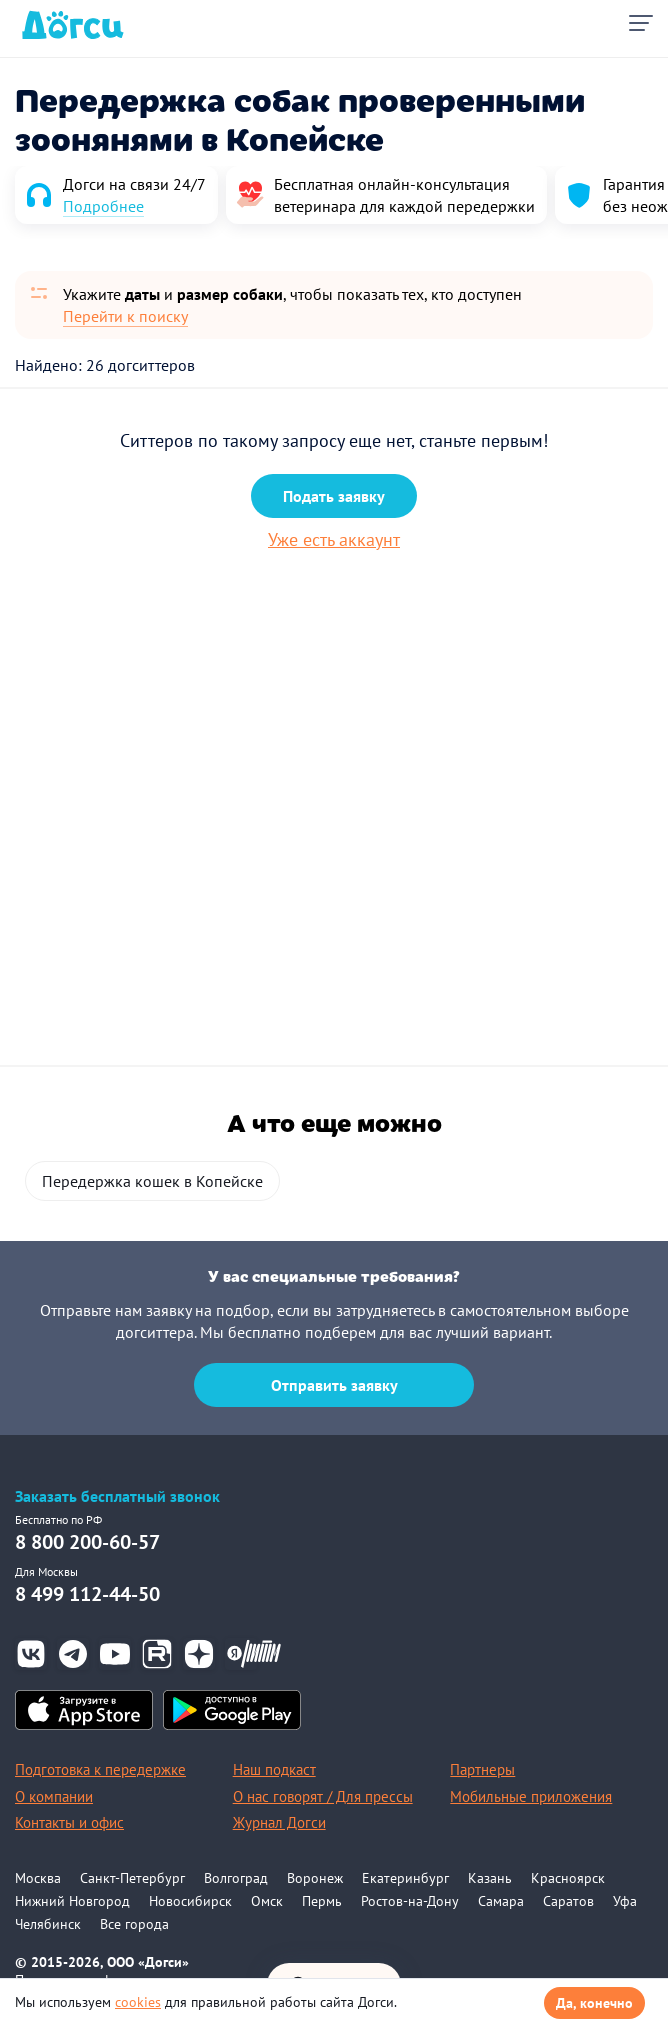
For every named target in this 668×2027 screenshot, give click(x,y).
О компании (54, 1796)
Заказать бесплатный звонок (117, 1496)
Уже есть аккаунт (334, 539)
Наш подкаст (274, 1769)
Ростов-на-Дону (410, 1901)
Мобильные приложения (531, 1796)
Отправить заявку (334, 1385)
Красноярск (568, 1878)
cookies (138, 2002)
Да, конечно (594, 2003)
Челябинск (48, 1924)
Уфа (625, 1901)
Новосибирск (190, 1901)
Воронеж (315, 1878)
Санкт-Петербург (132, 1878)
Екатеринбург (405, 1878)
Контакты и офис (69, 1822)
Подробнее (103, 206)
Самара (501, 1901)
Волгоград (236, 1878)
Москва (38, 1878)
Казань (490, 1878)
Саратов (568, 1901)
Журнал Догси (279, 1822)
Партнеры (482, 1769)
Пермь (322, 1901)
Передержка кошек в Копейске (152, 1181)
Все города (134, 1924)
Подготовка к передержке (100, 1769)
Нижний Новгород (72, 1901)
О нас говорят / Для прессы (323, 1796)
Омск (267, 1901)
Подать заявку (334, 496)
